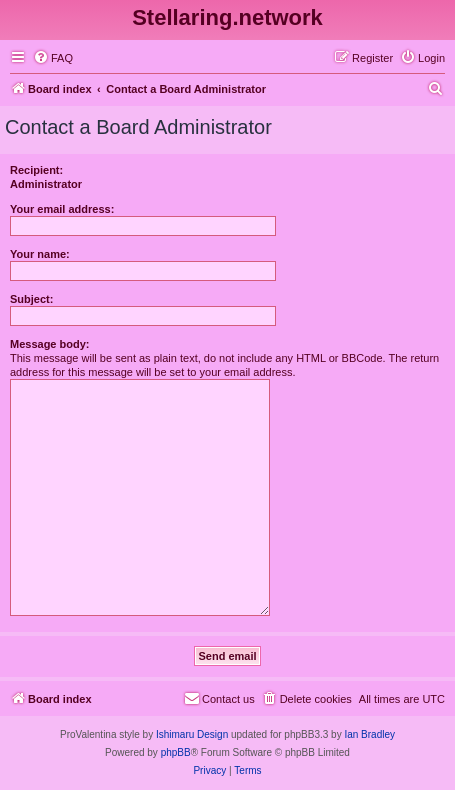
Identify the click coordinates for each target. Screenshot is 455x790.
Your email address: (62, 209)
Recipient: (36, 170)
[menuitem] (53, 58)
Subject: (31, 299)
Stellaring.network (227, 17)
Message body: (49, 344)
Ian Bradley (369, 734)
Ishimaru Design (192, 734)
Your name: (40, 254)
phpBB (176, 752)
